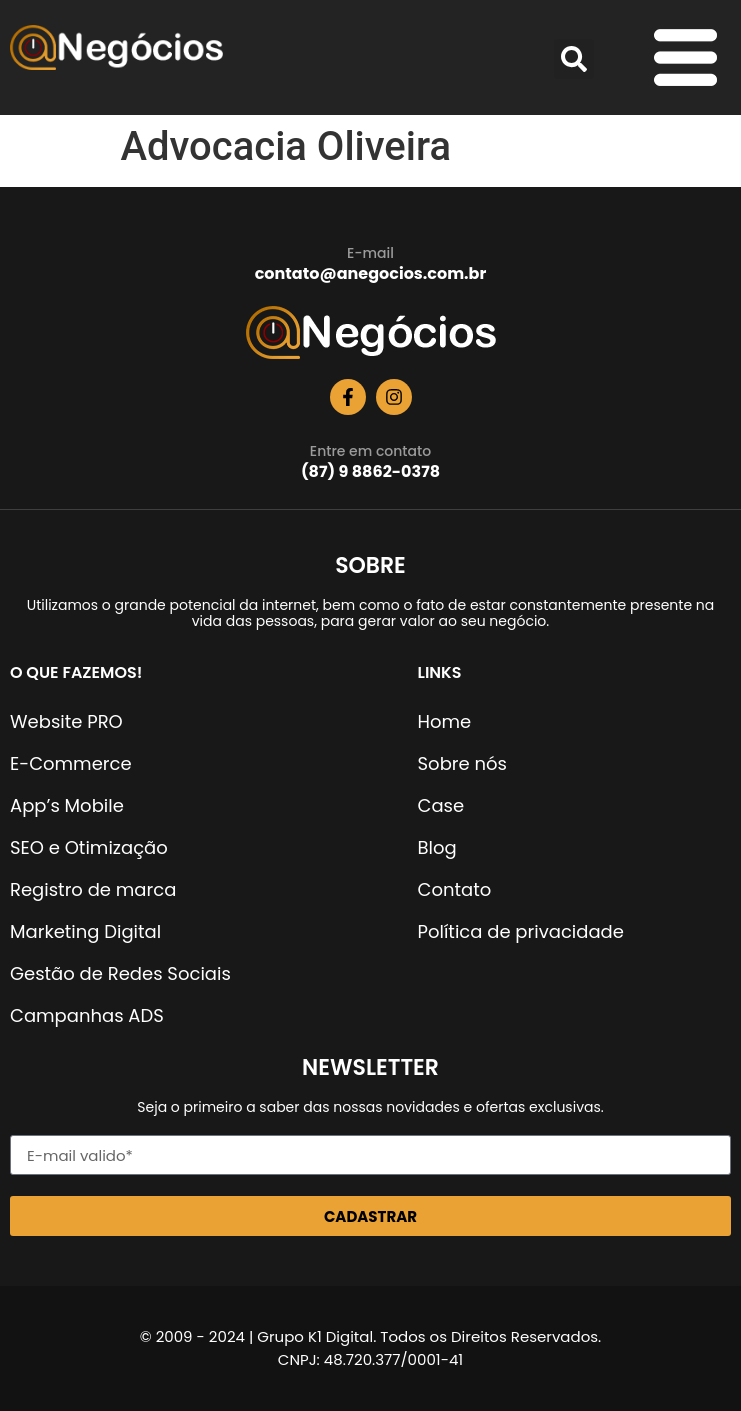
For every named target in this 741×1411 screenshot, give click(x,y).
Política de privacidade (521, 931)
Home (445, 721)
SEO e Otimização (89, 847)
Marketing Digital (85, 931)
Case (441, 805)
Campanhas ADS (87, 1015)
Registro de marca (93, 889)
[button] (574, 59)
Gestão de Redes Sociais (120, 973)
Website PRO (66, 721)
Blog (437, 847)
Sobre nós (462, 763)
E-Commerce (71, 763)
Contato (455, 889)
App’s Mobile (67, 805)
